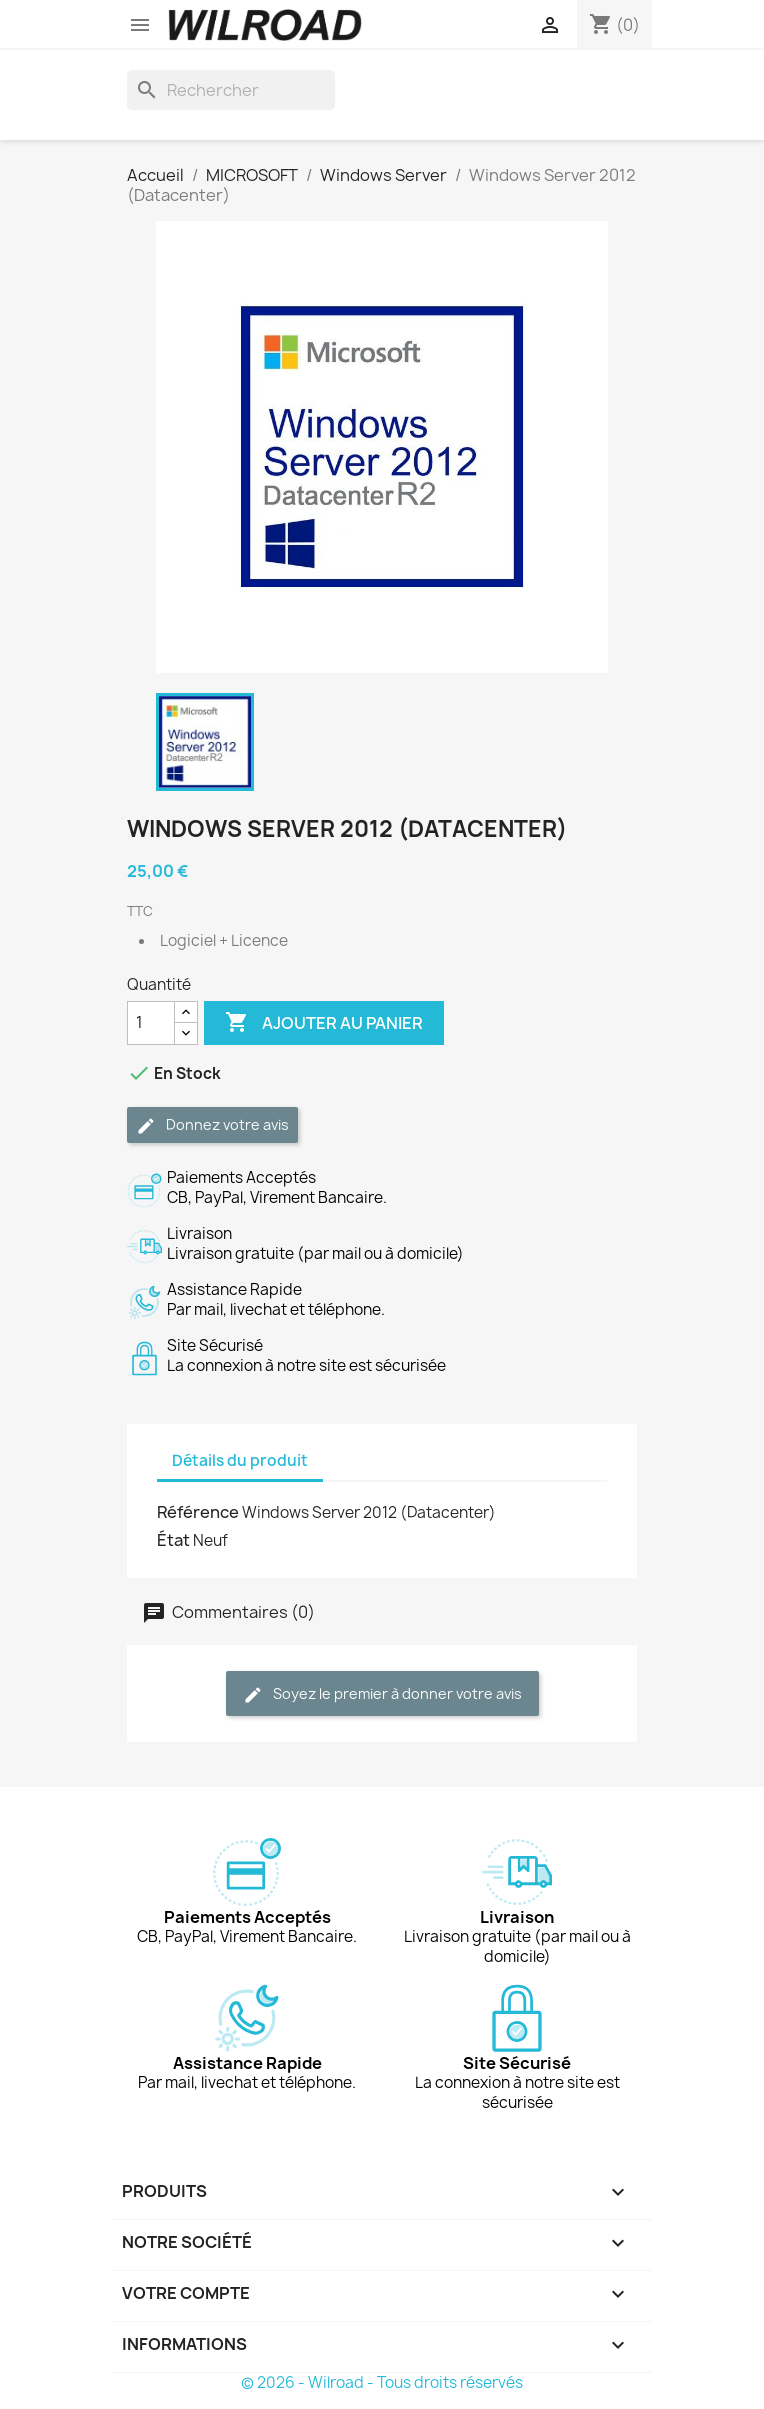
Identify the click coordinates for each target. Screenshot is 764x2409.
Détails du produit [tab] (240, 1460)
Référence (198, 1512)
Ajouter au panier (324, 1023)
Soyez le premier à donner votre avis (382, 1694)
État (173, 1540)
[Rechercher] (231, 90)
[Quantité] (151, 1023)
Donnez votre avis (212, 1125)
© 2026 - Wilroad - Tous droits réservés (382, 2382)
